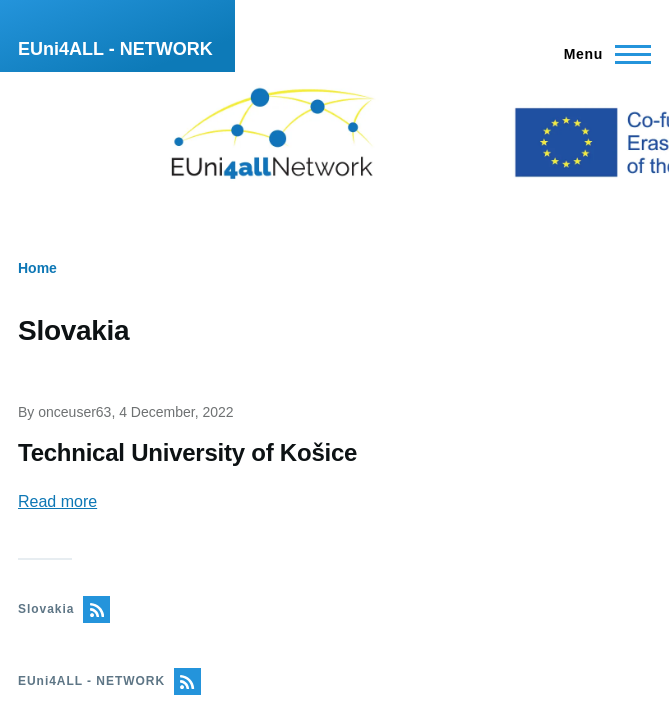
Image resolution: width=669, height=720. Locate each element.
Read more (57, 501)
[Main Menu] (601, 54)
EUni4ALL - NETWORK (115, 49)
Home (37, 268)
